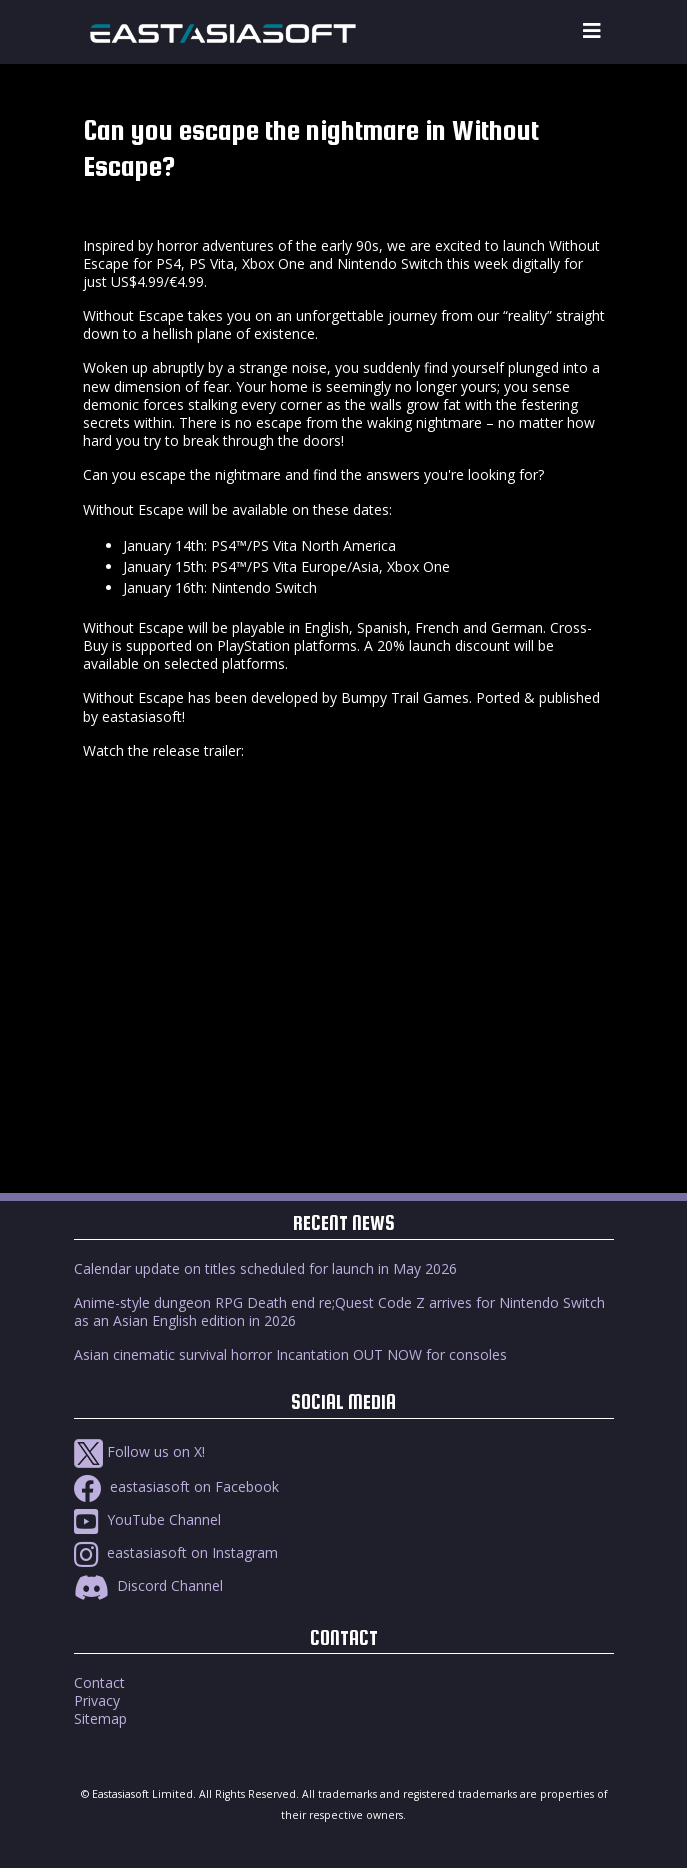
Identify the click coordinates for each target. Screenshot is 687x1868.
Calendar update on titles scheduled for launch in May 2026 (265, 1268)
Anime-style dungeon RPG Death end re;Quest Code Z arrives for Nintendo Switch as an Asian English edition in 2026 (339, 1311)
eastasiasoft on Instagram (176, 1552)
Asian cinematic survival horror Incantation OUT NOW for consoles (290, 1354)
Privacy (97, 1700)
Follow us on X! (139, 1451)
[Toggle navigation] (592, 31)
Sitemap (100, 1718)
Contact (99, 1682)
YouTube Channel (147, 1519)
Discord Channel (148, 1585)
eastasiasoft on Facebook (176, 1486)
